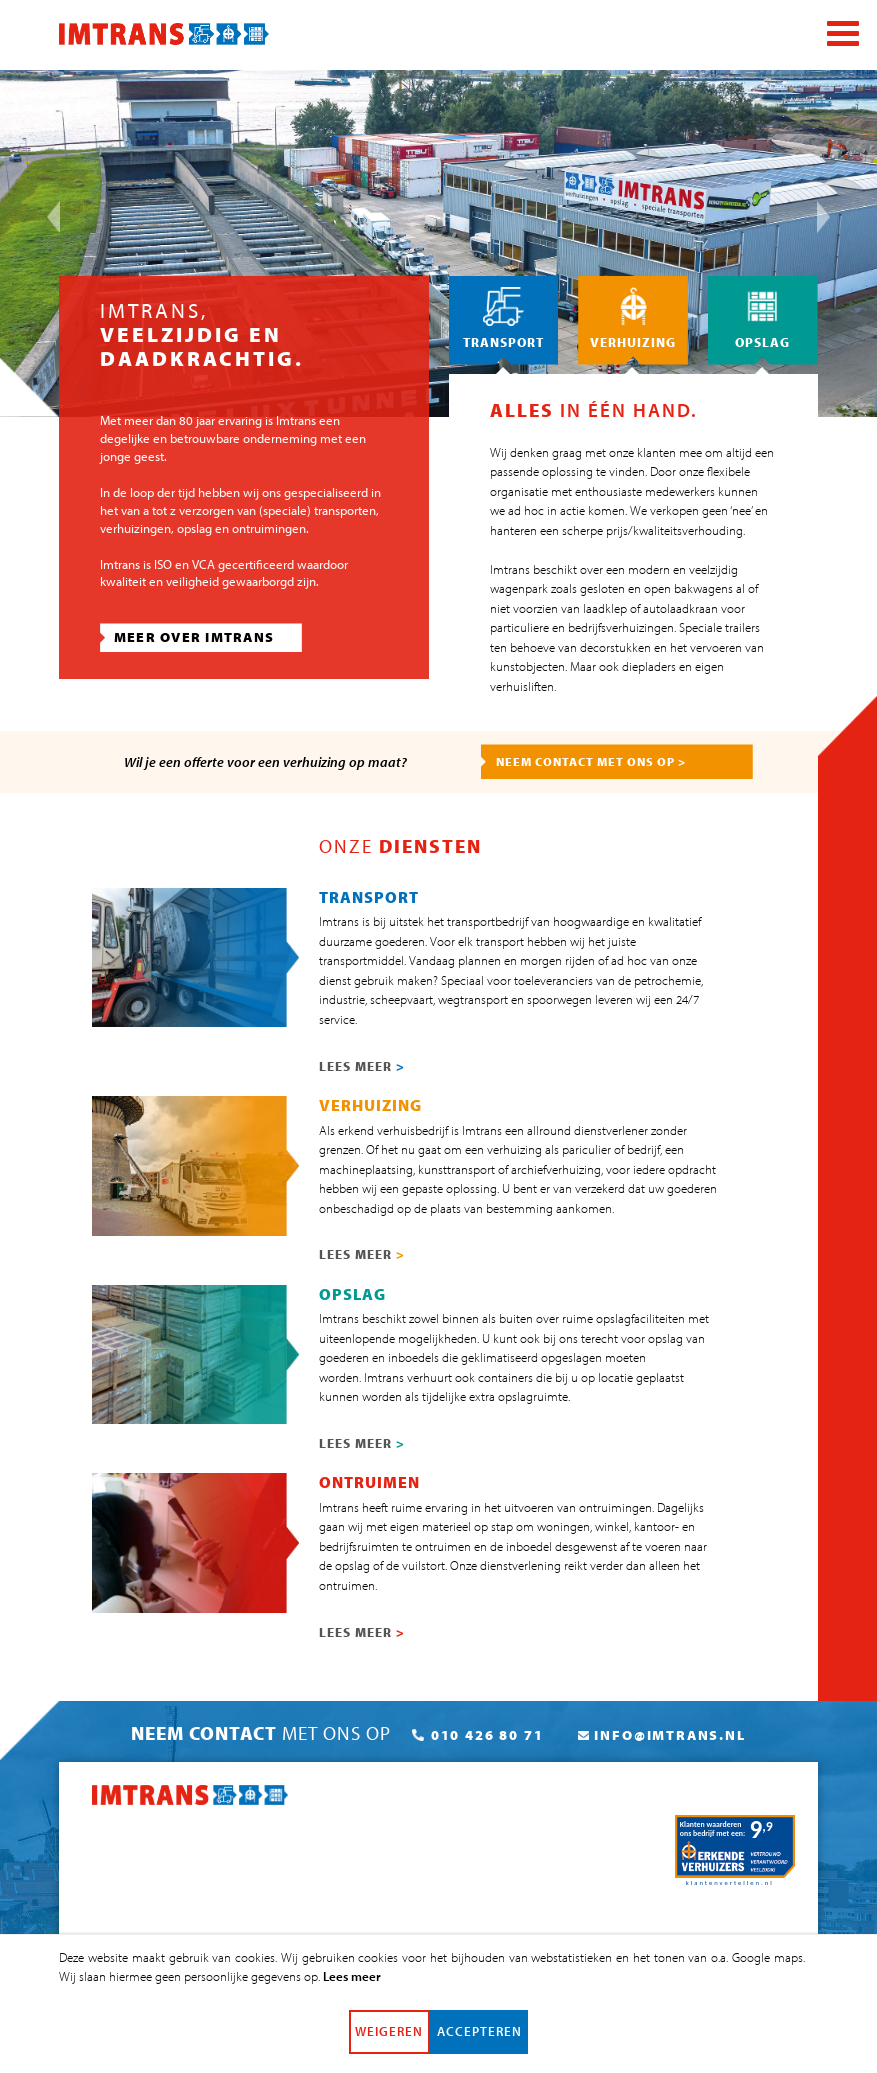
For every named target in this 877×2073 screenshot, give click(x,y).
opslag (194, 528)
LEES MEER (362, 1066)
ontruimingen (269, 528)
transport (500, 941)
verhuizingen (135, 528)
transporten (345, 510)
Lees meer (352, 1986)
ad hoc (526, 510)
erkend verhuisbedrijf (393, 1130)
